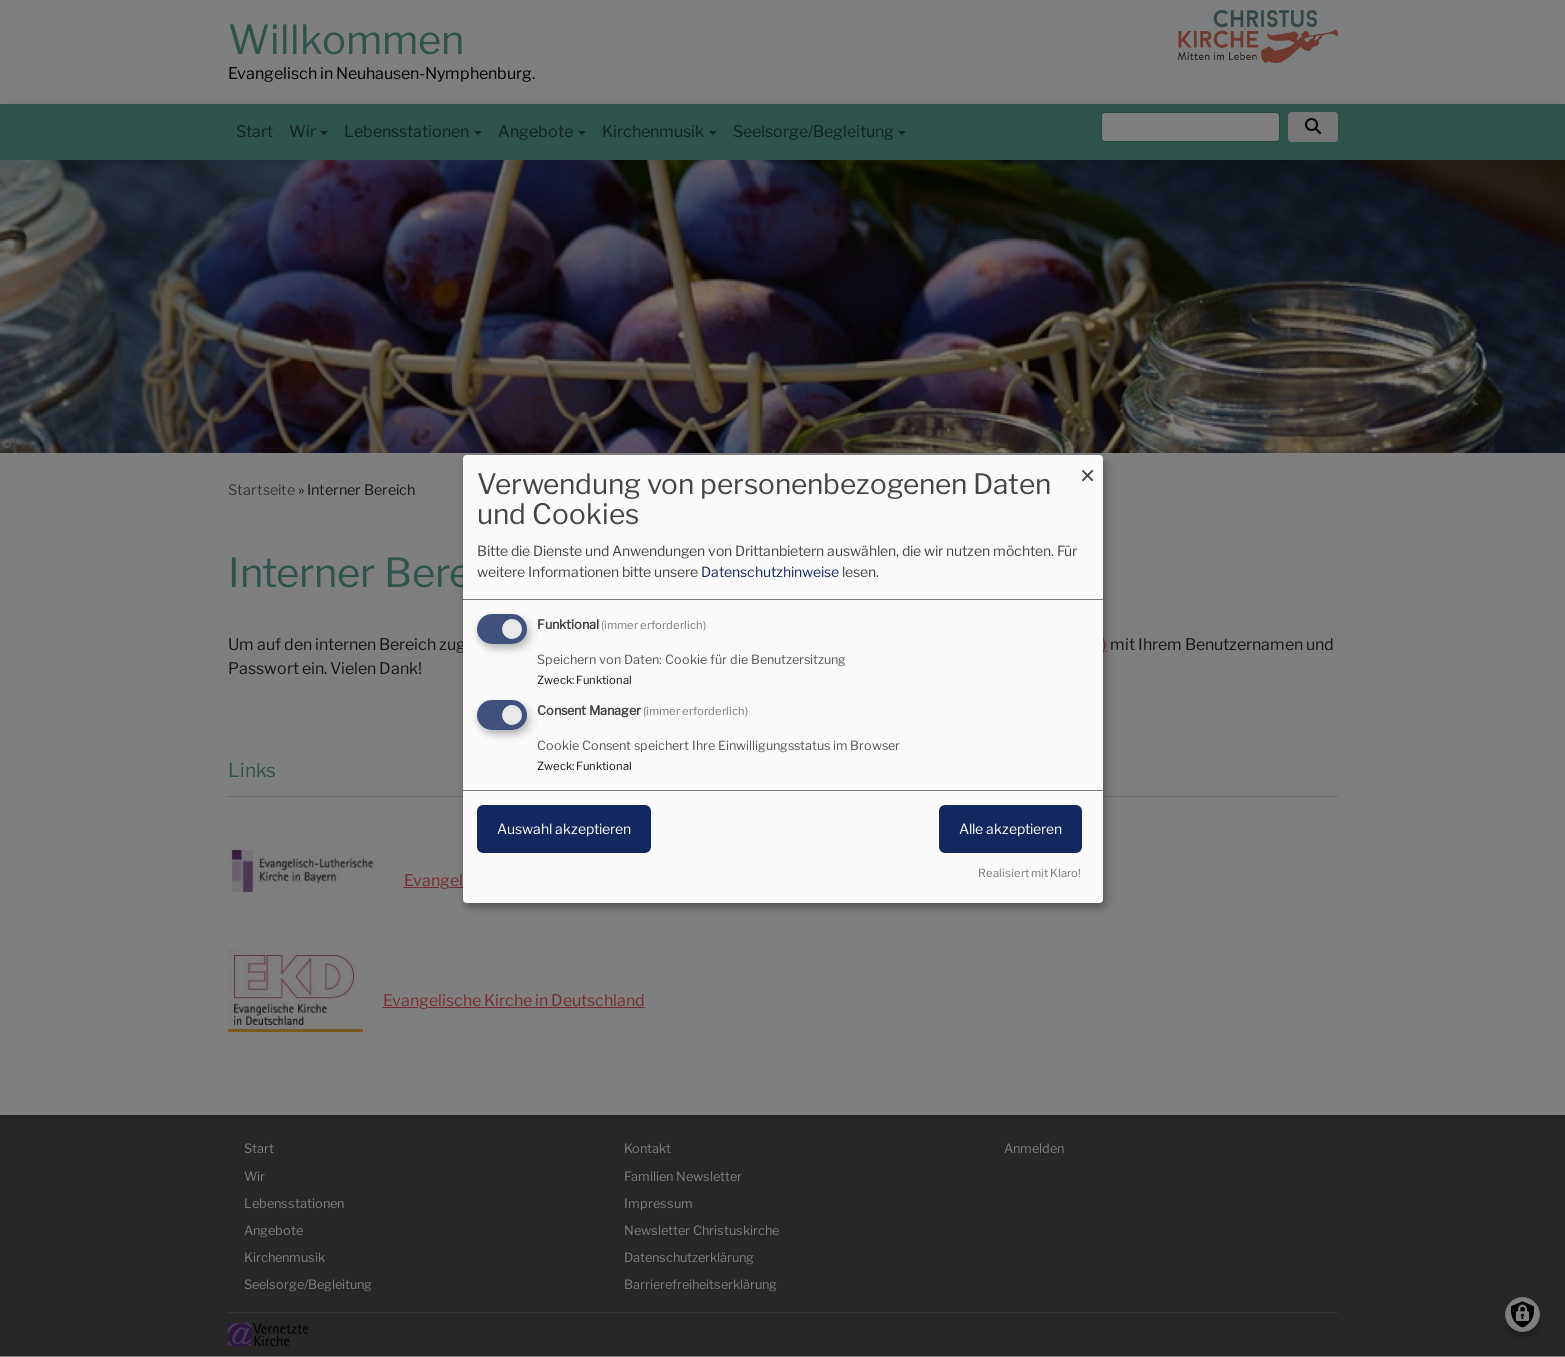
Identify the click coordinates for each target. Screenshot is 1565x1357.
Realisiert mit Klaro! (1029, 873)
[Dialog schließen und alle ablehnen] (1088, 466)
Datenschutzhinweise (770, 571)
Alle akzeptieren (1010, 828)
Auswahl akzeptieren (564, 828)
